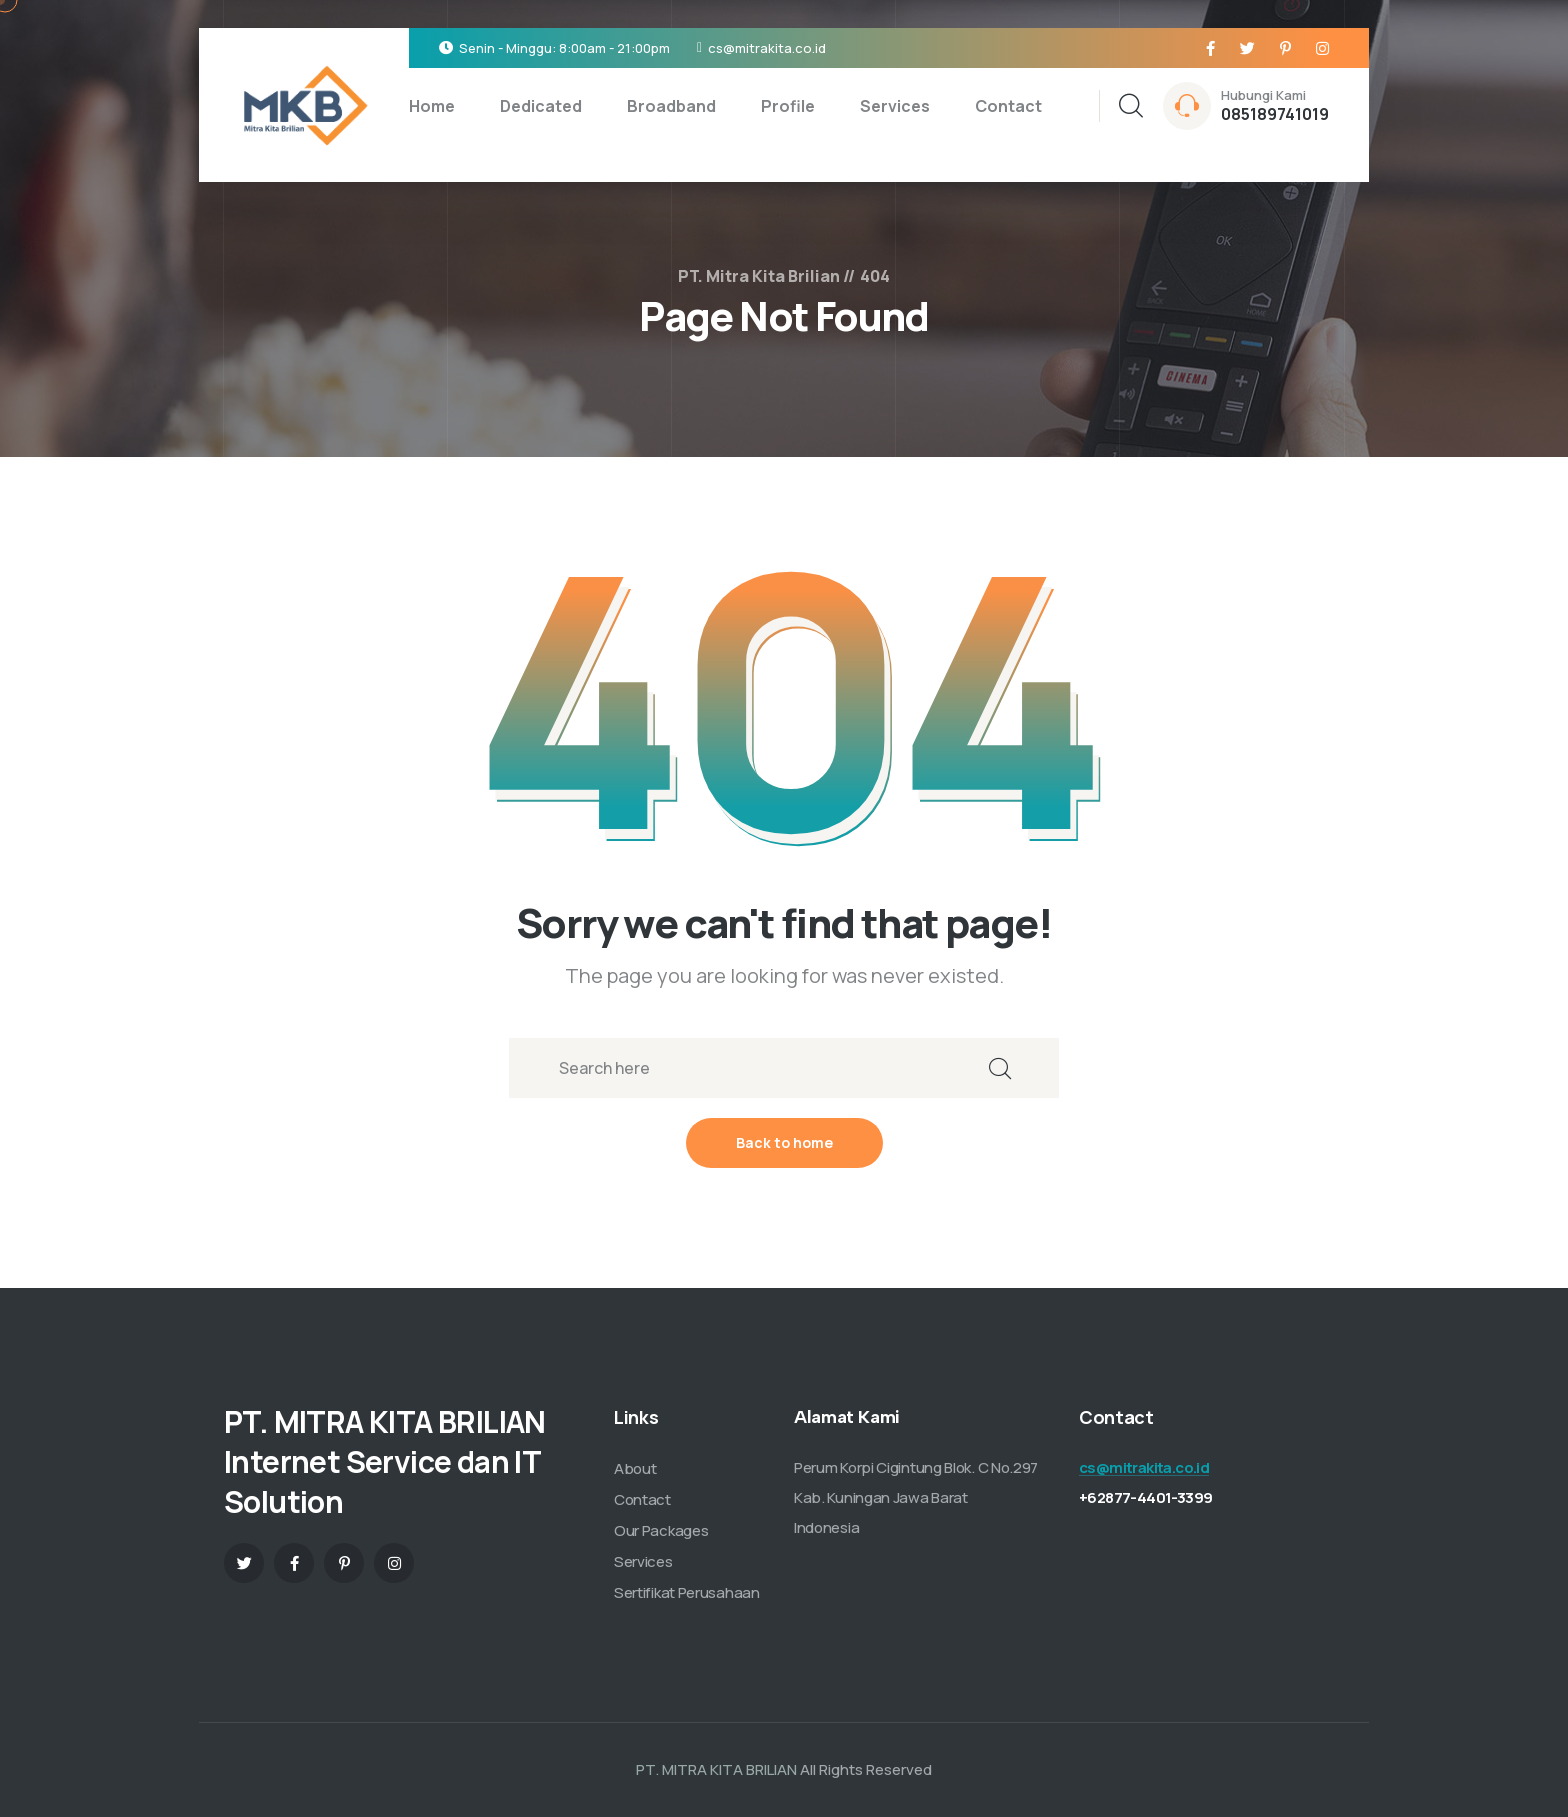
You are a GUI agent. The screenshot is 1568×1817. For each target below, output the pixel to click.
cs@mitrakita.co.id (767, 48)
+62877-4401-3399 (1145, 1497)
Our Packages (661, 1530)
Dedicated (541, 106)
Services (895, 106)
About (635, 1468)
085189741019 (1275, 114)
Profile (788, 106)
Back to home (784, 1142)
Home (432, 106)
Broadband (671, 106)
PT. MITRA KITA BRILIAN (716, 1769)
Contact (1008, 106)
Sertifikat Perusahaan (687, 1592)
